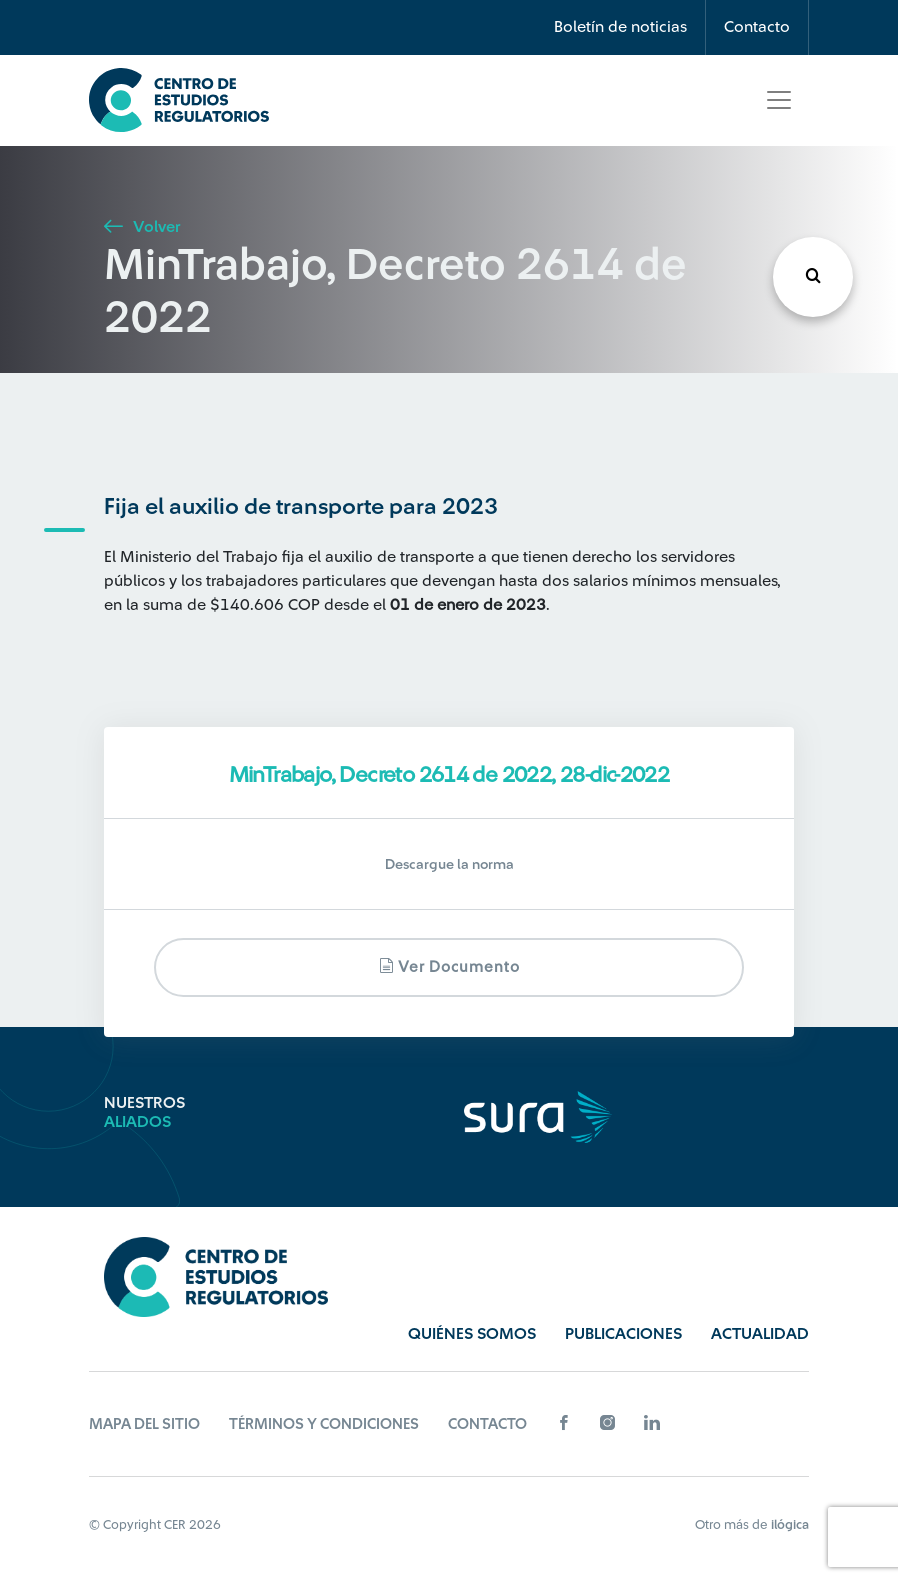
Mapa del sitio (144, 1424)
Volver (142, 227)
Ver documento (449, 966)
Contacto (757, 27)
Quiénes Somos (472, 1334)
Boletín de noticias (620, 27)
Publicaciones (623, 1334)
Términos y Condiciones (324, 1424)
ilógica (790, 1524)
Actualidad (760, 1334)
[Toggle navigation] (779, 100)
